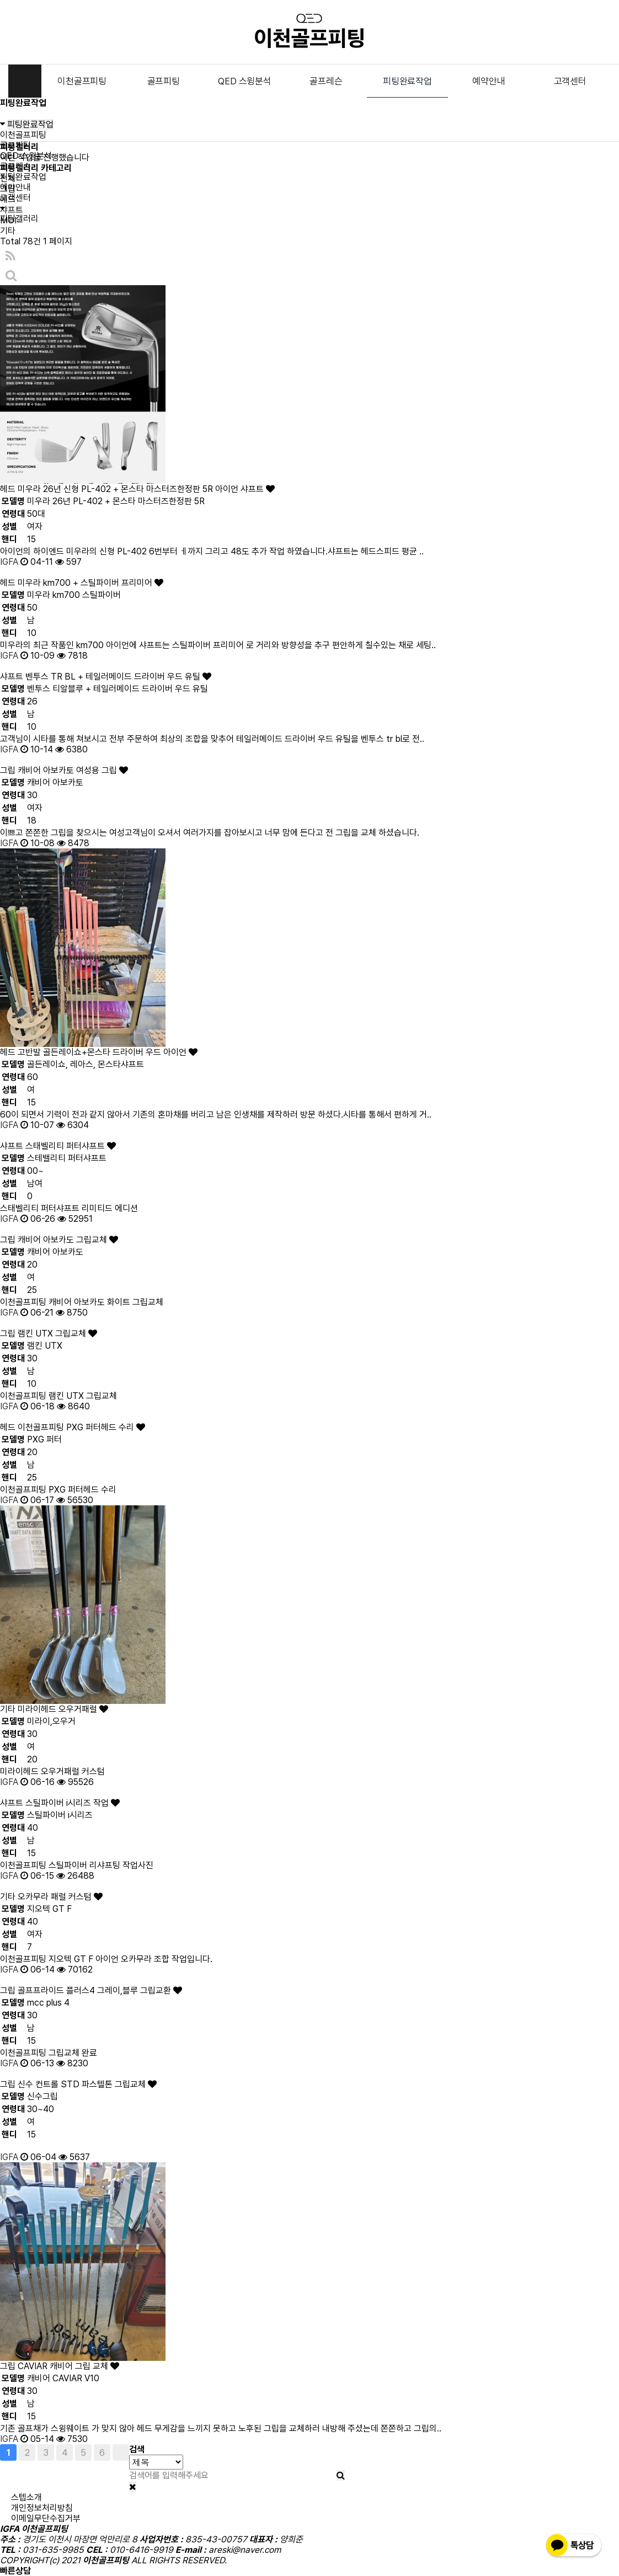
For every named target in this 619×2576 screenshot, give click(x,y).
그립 (7, 189)
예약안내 (488, 81)
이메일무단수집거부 (46, 2518)
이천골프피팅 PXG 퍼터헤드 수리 (81, 1427)
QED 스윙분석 (244, 81)
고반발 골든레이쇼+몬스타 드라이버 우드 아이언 (108, 1052)
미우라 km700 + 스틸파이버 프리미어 (90, 583)
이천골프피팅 (81, 81)
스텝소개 (26, 2497)
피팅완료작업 (407, 81)
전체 (7, 178)
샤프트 (11, 210)
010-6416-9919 (67, 2571)
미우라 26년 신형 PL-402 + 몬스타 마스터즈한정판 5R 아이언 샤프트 (146, 489)
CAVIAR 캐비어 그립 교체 (68, 2366)
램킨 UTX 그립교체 (57, 1333)
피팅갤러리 (19, 218)
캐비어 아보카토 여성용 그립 (73, 770)
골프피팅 (163, 81)
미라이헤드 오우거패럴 (63, 1709)
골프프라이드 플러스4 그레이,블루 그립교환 (100, 1990)
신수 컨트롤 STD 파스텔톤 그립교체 (87, 2084)
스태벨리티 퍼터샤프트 (70, 1146)
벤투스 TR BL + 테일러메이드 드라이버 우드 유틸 (118, 676)
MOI (8, 220)
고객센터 (570, 81)
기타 (7, 231)
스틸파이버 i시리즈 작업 (72, 1803)
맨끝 (121, 2452)
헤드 (7, 199)
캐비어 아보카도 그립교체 (68, 1239)
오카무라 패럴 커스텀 (60, 1896)
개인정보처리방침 (42, 2508)
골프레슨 (325, 81)
